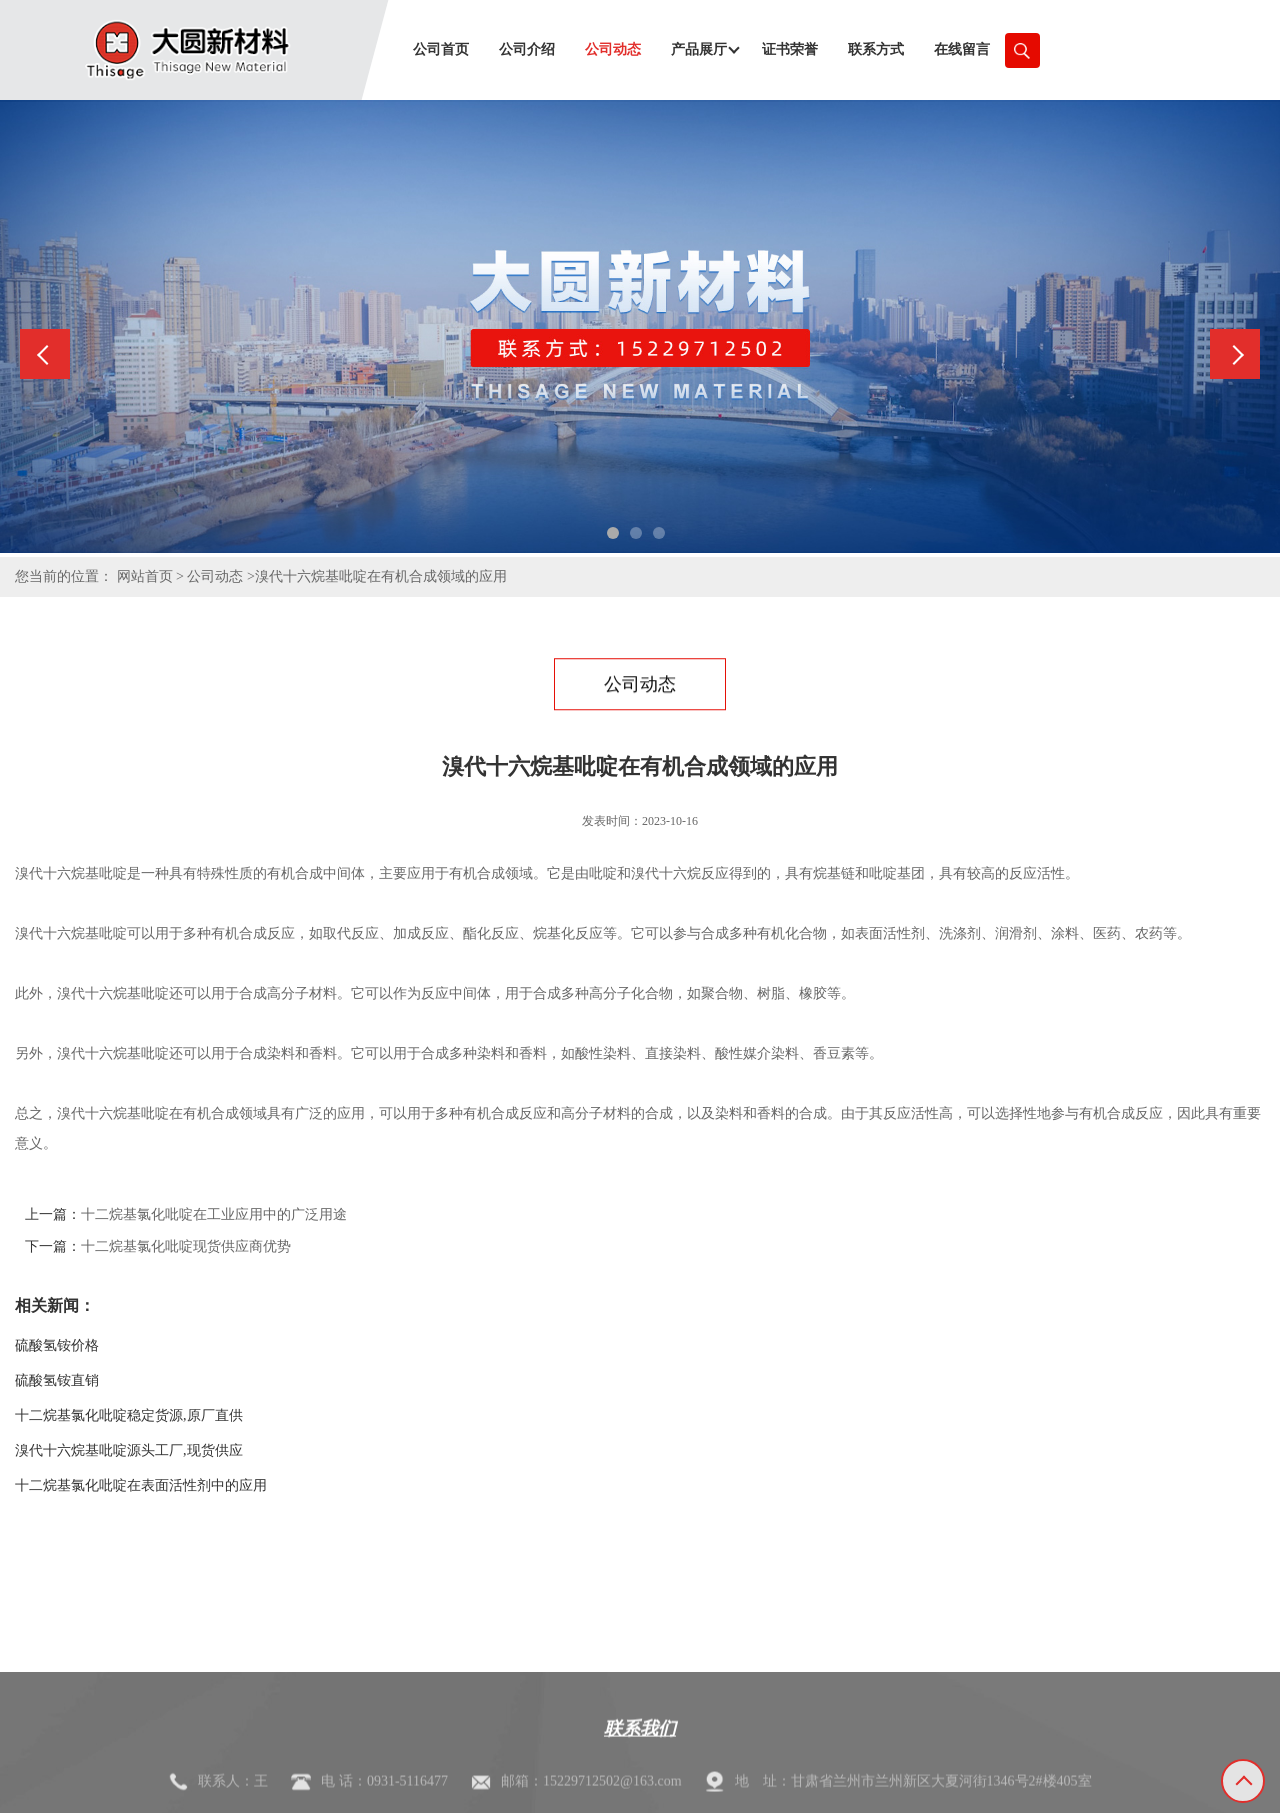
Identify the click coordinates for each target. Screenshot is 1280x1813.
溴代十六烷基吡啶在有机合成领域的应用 (381, 576)
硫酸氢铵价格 (57, 1345)
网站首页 (145, 576)
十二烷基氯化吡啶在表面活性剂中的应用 (141, 1485)
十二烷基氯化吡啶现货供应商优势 (186, 1246)
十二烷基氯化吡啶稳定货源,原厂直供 (129, 1415)
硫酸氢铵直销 (57, 1380)
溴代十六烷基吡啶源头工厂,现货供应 (129, 1450)
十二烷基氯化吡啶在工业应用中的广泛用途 (214, 1214)
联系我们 (640, 1774)
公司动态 (215, 576)
